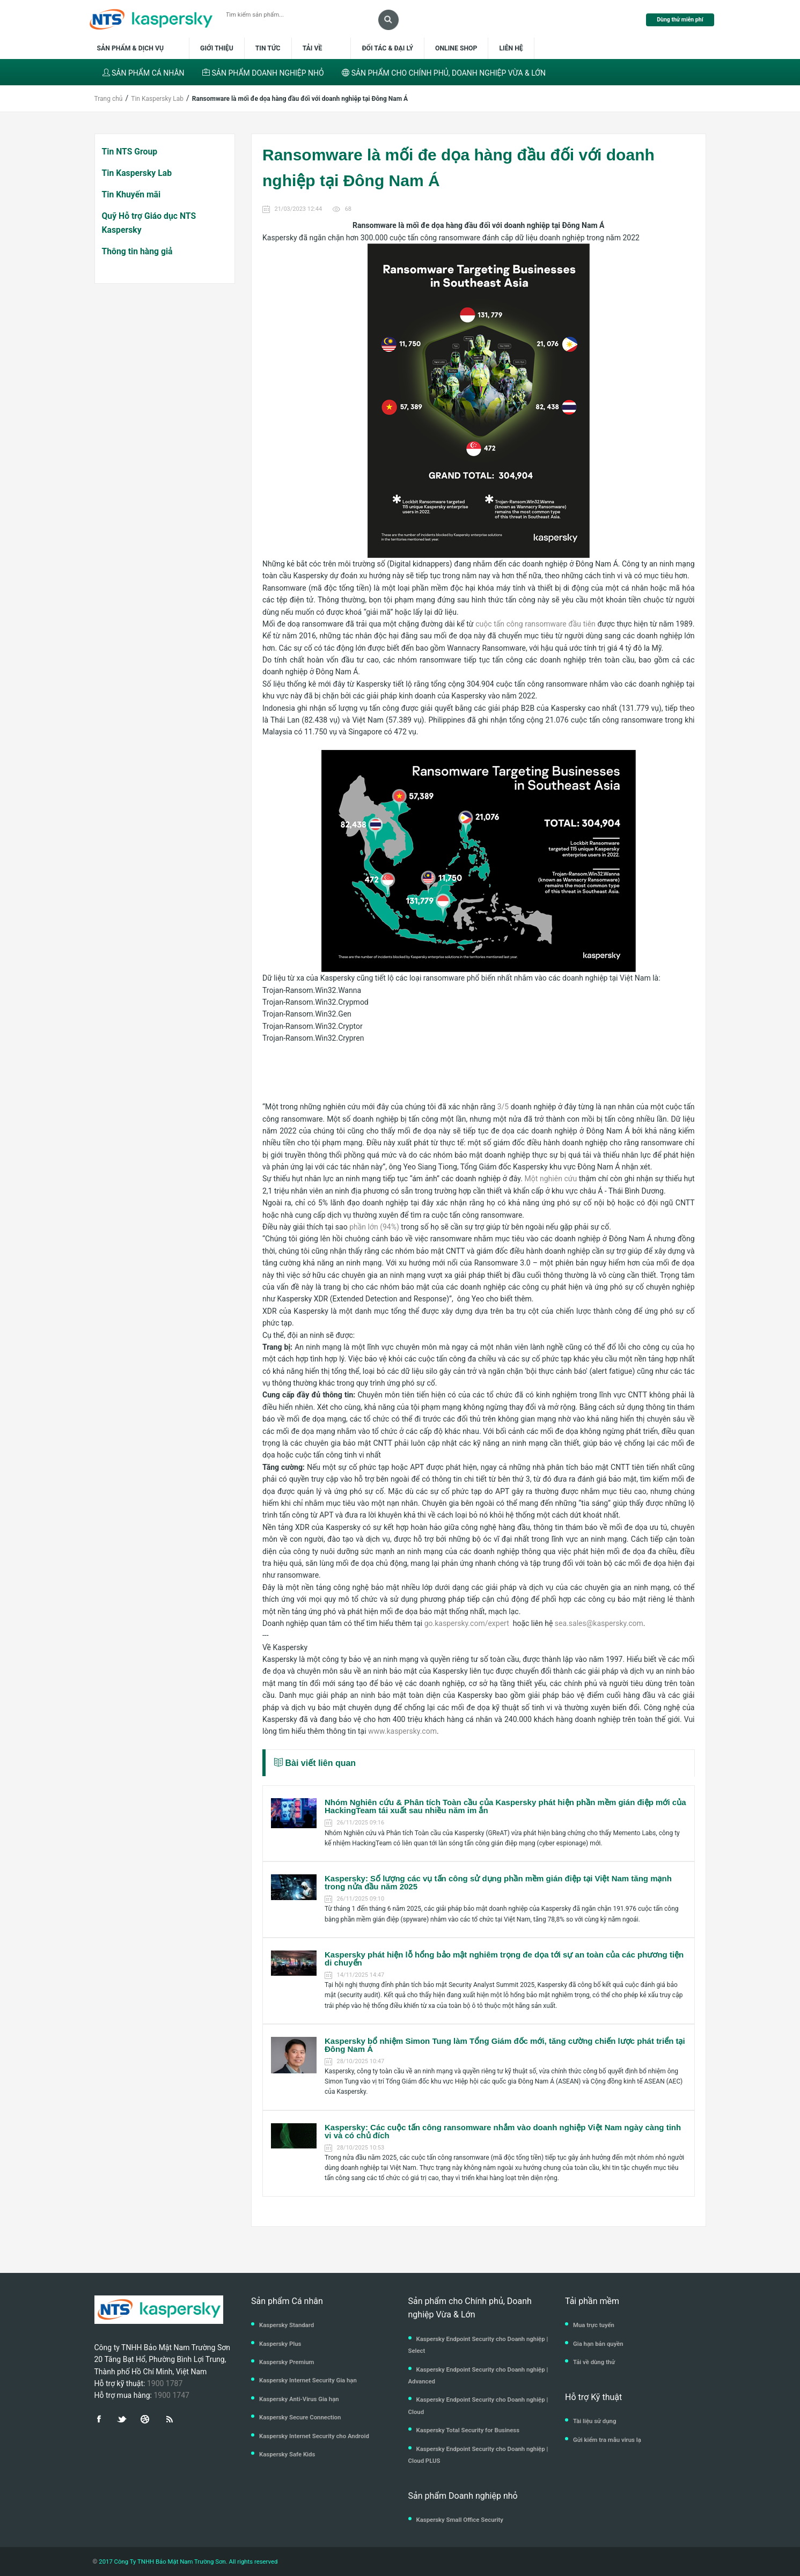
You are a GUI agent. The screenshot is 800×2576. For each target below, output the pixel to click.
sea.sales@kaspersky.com (599, 1623)
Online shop (456, 48)
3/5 (503, 1106)
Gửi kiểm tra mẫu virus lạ (607, 2439)
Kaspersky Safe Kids (287, 2454)
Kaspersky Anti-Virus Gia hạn (299, 2399)
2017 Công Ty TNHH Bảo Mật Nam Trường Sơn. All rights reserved (187, 2561)
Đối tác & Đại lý (387, 48)
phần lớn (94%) (374, 1227)
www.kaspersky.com (402, 1731)
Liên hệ (511, 48)
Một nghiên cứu (551, 1178)
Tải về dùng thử (594, 2362)
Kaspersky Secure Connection (300, 2417)
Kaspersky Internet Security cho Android (314, 2436)
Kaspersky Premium (286, 2362)
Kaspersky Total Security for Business (467, 2430)
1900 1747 (171, 2395)
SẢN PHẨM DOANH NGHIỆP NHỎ (263, 73)
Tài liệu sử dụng (594, 2421)
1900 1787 (164, 2383)
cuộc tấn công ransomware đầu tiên (535, 624)
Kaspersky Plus (280, 2343)
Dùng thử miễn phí (680, 19)
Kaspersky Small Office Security (460, 2519)
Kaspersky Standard (286, 2325)
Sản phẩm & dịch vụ (137, 48)
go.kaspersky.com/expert (468, 1623)
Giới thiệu (216, 48)
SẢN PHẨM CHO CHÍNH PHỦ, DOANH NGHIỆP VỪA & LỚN (444, 73)
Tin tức (268, 48)
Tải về (313, 48)
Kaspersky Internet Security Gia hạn (308, 2380)
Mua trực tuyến (593, 2325)
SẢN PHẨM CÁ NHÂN (143, 73)
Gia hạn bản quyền (598, 2343)
